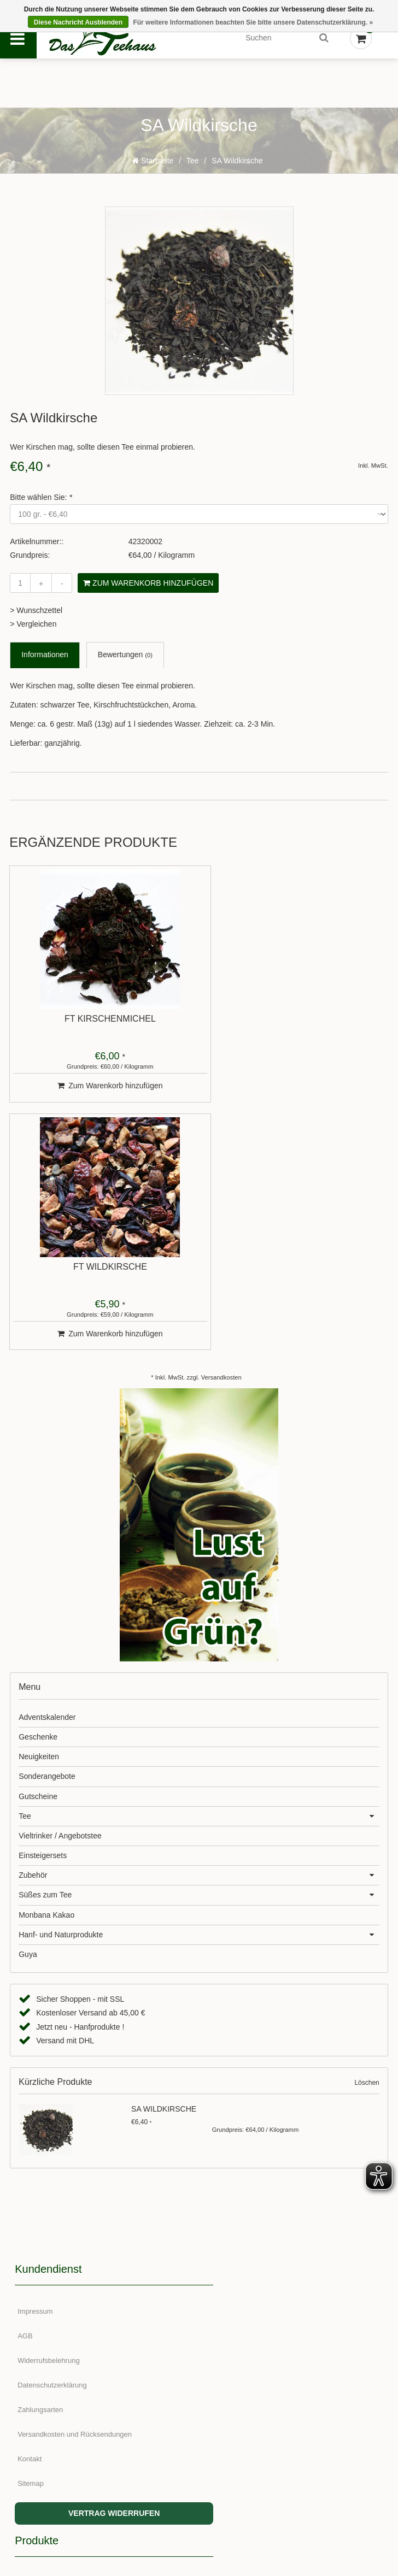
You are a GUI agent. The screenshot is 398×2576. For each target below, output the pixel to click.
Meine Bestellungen (49, 2370)
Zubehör (33, 1638)
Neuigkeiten (39, 1519)
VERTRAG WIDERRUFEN (104, 2276)
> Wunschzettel (36, 620)
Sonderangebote (47, 1539)
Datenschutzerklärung (52, 2148)
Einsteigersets (43, 1618)
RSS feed (222, 2197)
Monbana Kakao (46, 1677)
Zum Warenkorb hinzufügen (148, 592)
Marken (219, 2148)
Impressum (35, 2074)
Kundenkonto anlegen (52, 2346)
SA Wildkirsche (237, 170)
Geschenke (38, 1499)
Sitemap (31, 2246)
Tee (192, 170)
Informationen (44, 665)
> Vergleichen (33, 634)
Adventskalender (47, 1479)
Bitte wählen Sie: (41, 507)
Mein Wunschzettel (48, 2419)
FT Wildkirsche (292, 1029)
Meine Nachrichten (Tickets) (62, 2395)
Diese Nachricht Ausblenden (78, 22)
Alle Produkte (228, 2074)
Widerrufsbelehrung (49, 2123)
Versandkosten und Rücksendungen (75, 2197)
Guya (28, 1717)
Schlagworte (227, 2172)
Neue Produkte (231, 2099)
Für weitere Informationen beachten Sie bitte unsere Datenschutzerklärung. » (253, 22)
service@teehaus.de (254, 2380)
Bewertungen (125, 665)
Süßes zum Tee (45, 1657)
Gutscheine (38, 1558)
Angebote (222, 2123)
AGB (25, 2099)
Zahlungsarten (40, 2172)
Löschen (366, 1845)
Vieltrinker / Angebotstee (60, 1598)
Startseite (152, 170)
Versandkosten (221, 1140)
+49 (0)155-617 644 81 (261, 2350)
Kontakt (30, 2222)
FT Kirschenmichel (100, 1029)
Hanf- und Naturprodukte (61, 1697)
